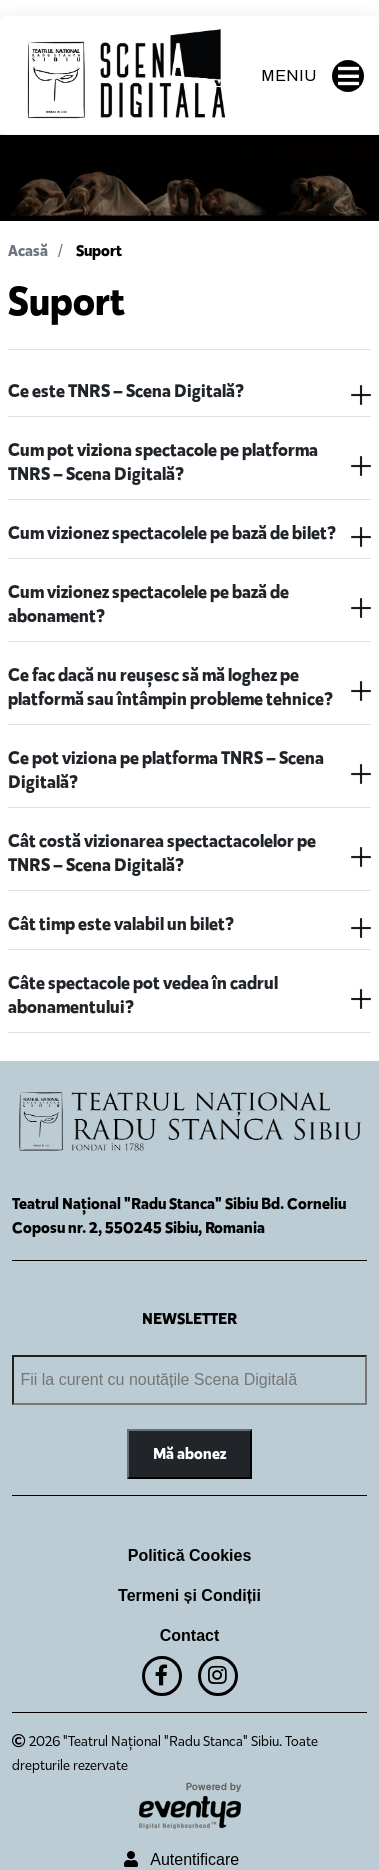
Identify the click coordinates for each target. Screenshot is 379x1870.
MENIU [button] (312, 76)
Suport (99, 250)
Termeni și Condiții (189, 1595)
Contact (190, 1635)
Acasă (28, 250)
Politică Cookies (190, 1555)
